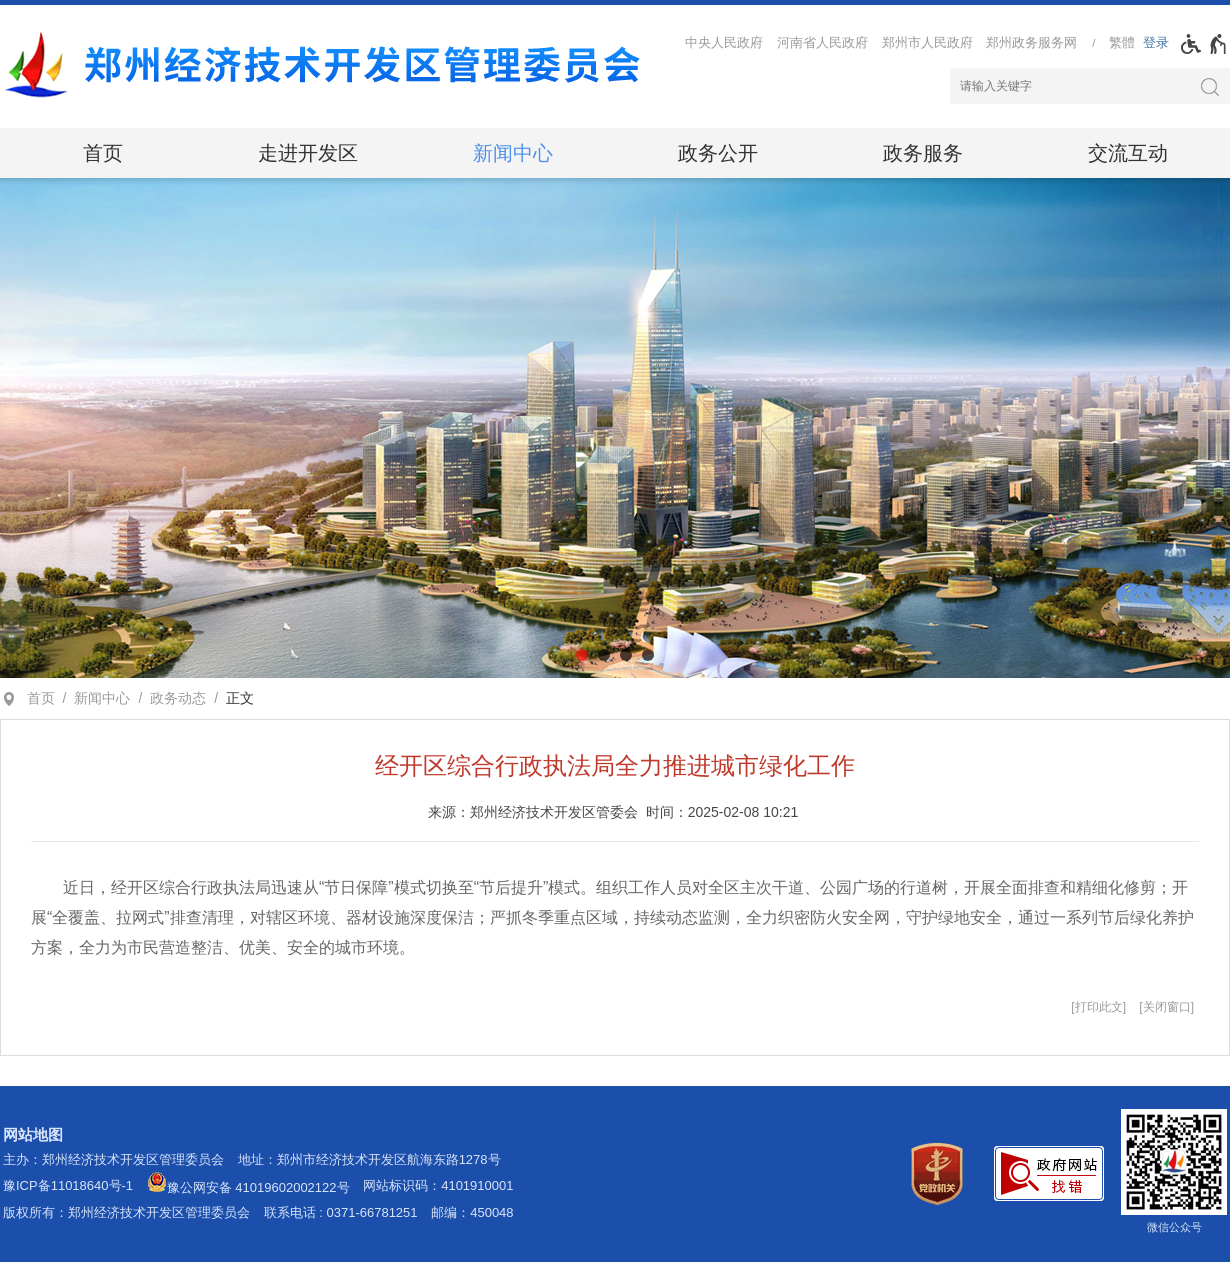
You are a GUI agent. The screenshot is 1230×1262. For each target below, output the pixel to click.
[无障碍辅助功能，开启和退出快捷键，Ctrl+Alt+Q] (1204, 44)
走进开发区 (308, 153)
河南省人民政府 (822, 42)
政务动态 (178, 698)
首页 (103, 153)
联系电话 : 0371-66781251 (341, 1212)
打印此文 (1099, 1007)
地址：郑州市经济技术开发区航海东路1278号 (369, 1159)
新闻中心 (513, 153)
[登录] (1156, 43)
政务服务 (923, 153)
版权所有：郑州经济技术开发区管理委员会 (126, 1212)
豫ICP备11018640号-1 (68, 1185)
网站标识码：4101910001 (438, 1185)
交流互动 (1128, 153)
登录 (1156, 42)
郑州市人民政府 (927, 42)
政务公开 (718, 153)
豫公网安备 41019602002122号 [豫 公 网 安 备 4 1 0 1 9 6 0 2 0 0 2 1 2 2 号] (248, 1183)
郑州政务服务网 (1031, 42)
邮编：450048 (472, 1212)
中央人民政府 (724, 42)
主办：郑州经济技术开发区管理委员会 (113, 1159)
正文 (240, 698)
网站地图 (33, 1135)
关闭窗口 (1167, 1007)
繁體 (1122, 42)
